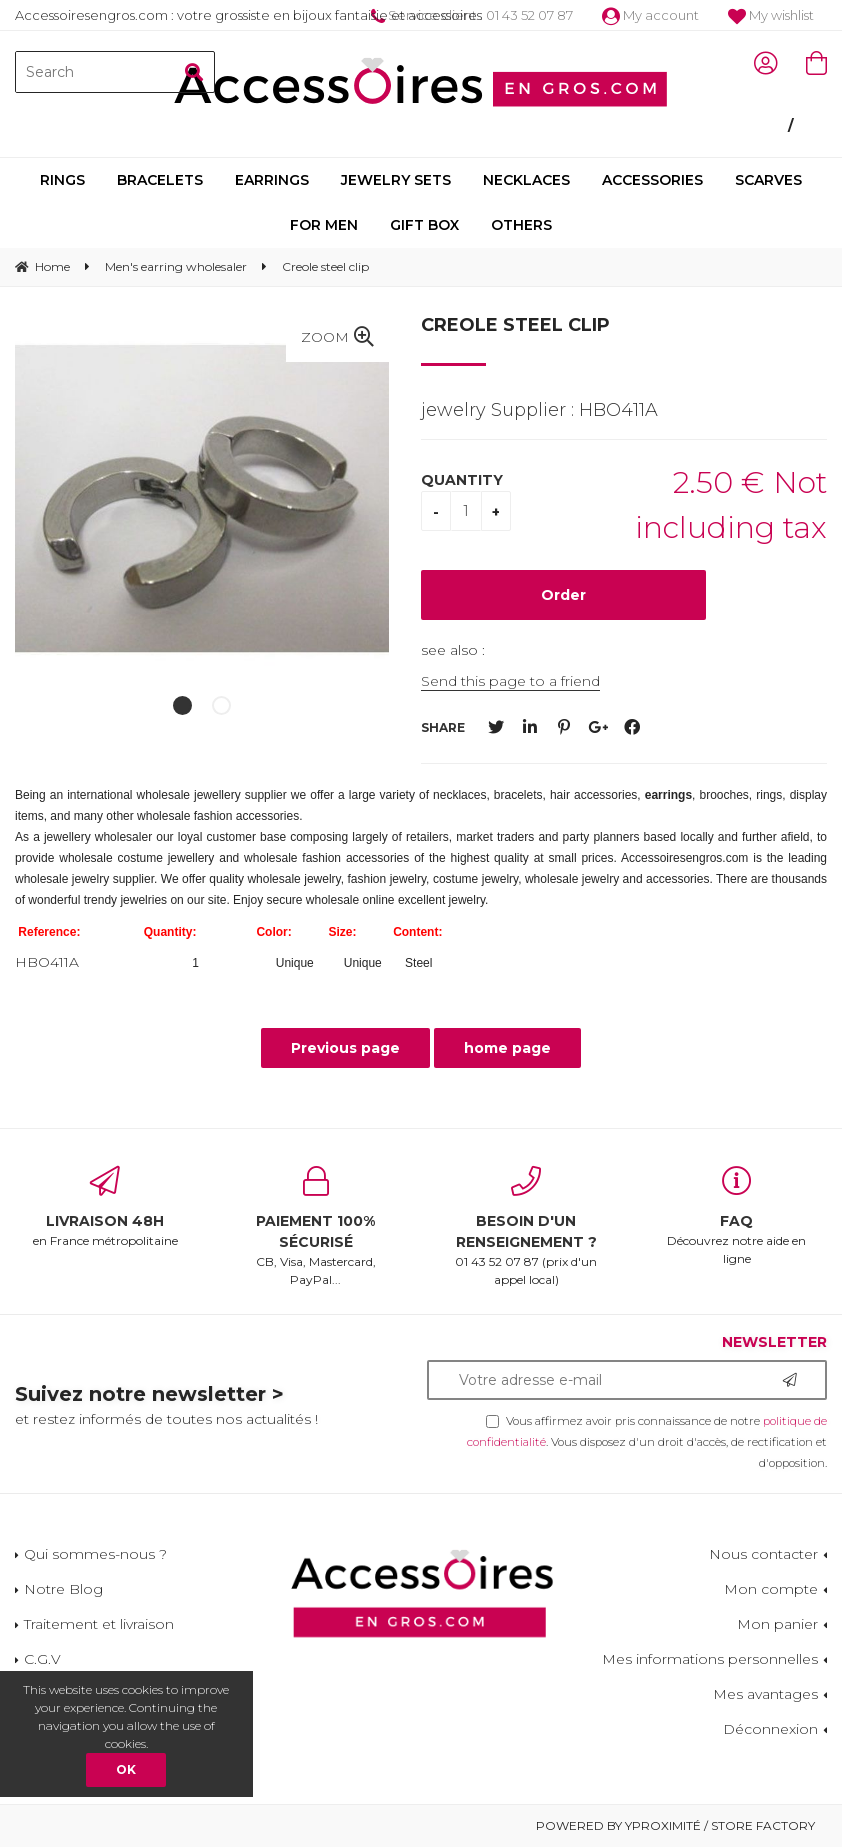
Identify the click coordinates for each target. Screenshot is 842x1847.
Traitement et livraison (99, 1624)
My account (650, 15)
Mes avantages (765, 1694)
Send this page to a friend (510, 681)
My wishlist (771, 15)
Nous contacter (763, 1554)
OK (126, 1769)
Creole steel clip (515, 325)
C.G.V (42, 1659)
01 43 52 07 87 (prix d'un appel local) (526, 1226)
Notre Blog (63, 1589)
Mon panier (777, 1624)
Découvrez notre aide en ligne (737, 1216)
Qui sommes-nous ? (95, 1554)
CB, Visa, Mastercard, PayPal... (316, 1226)
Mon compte (771, 1589)
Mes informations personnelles (710, 1659)
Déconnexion (770, 1729)
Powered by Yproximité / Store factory (675, 1825)
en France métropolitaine (105, 1207)
